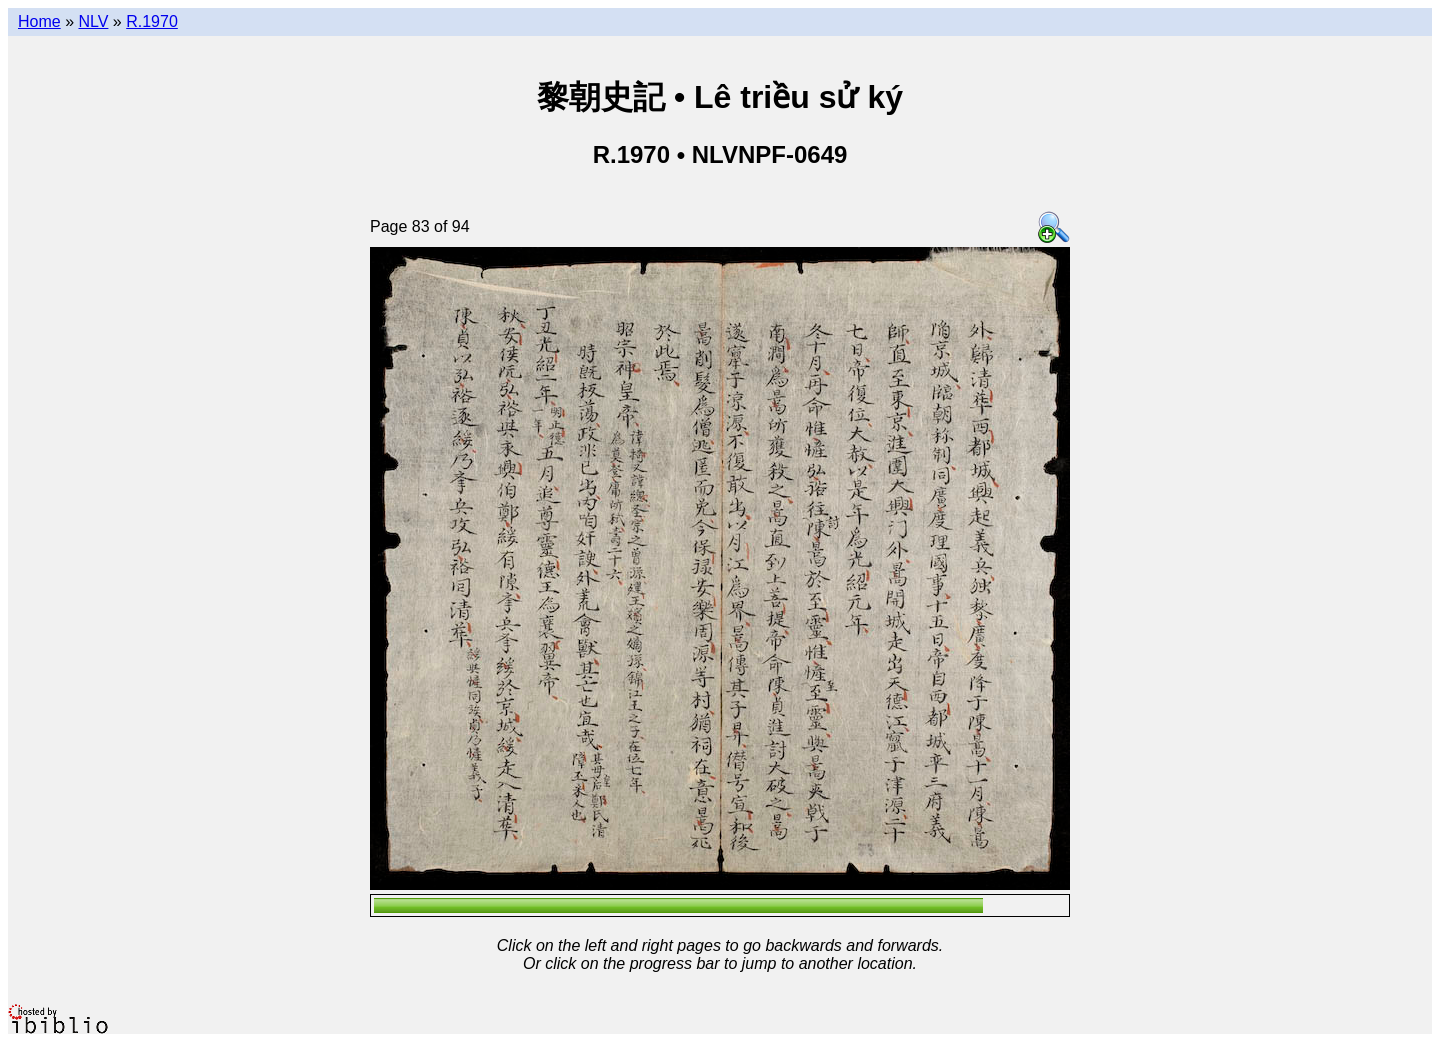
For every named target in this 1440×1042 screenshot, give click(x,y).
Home (39, 21)
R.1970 (152, 21)
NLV (93, 21)
